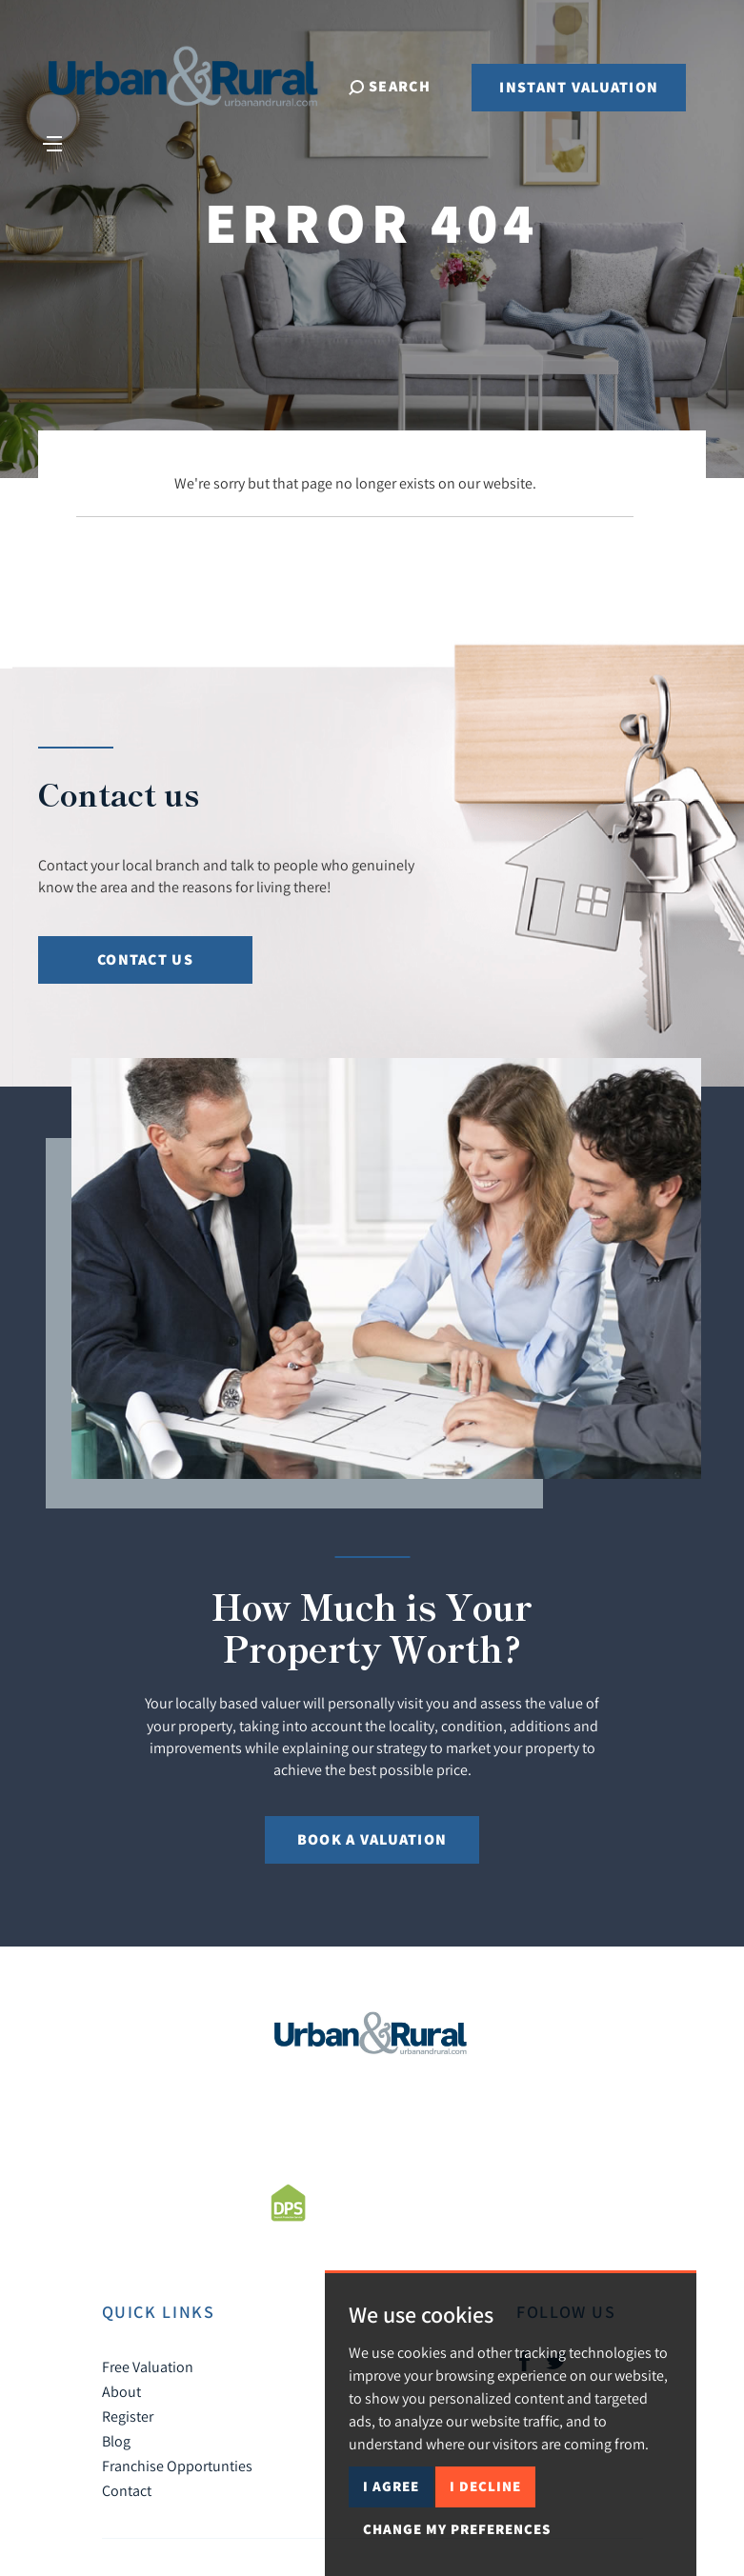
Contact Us (145, 959)
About (121, 2391)
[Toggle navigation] (53, 142)
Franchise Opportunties (177, 2465)
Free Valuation (147, 2366)
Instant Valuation (578, 88)
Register (127, 2416)
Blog (116, 2440)
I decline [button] (485, 2486)
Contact (126, 2490)
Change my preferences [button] (457, 2529)
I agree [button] (391, 2486)
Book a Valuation (372, 1839)
